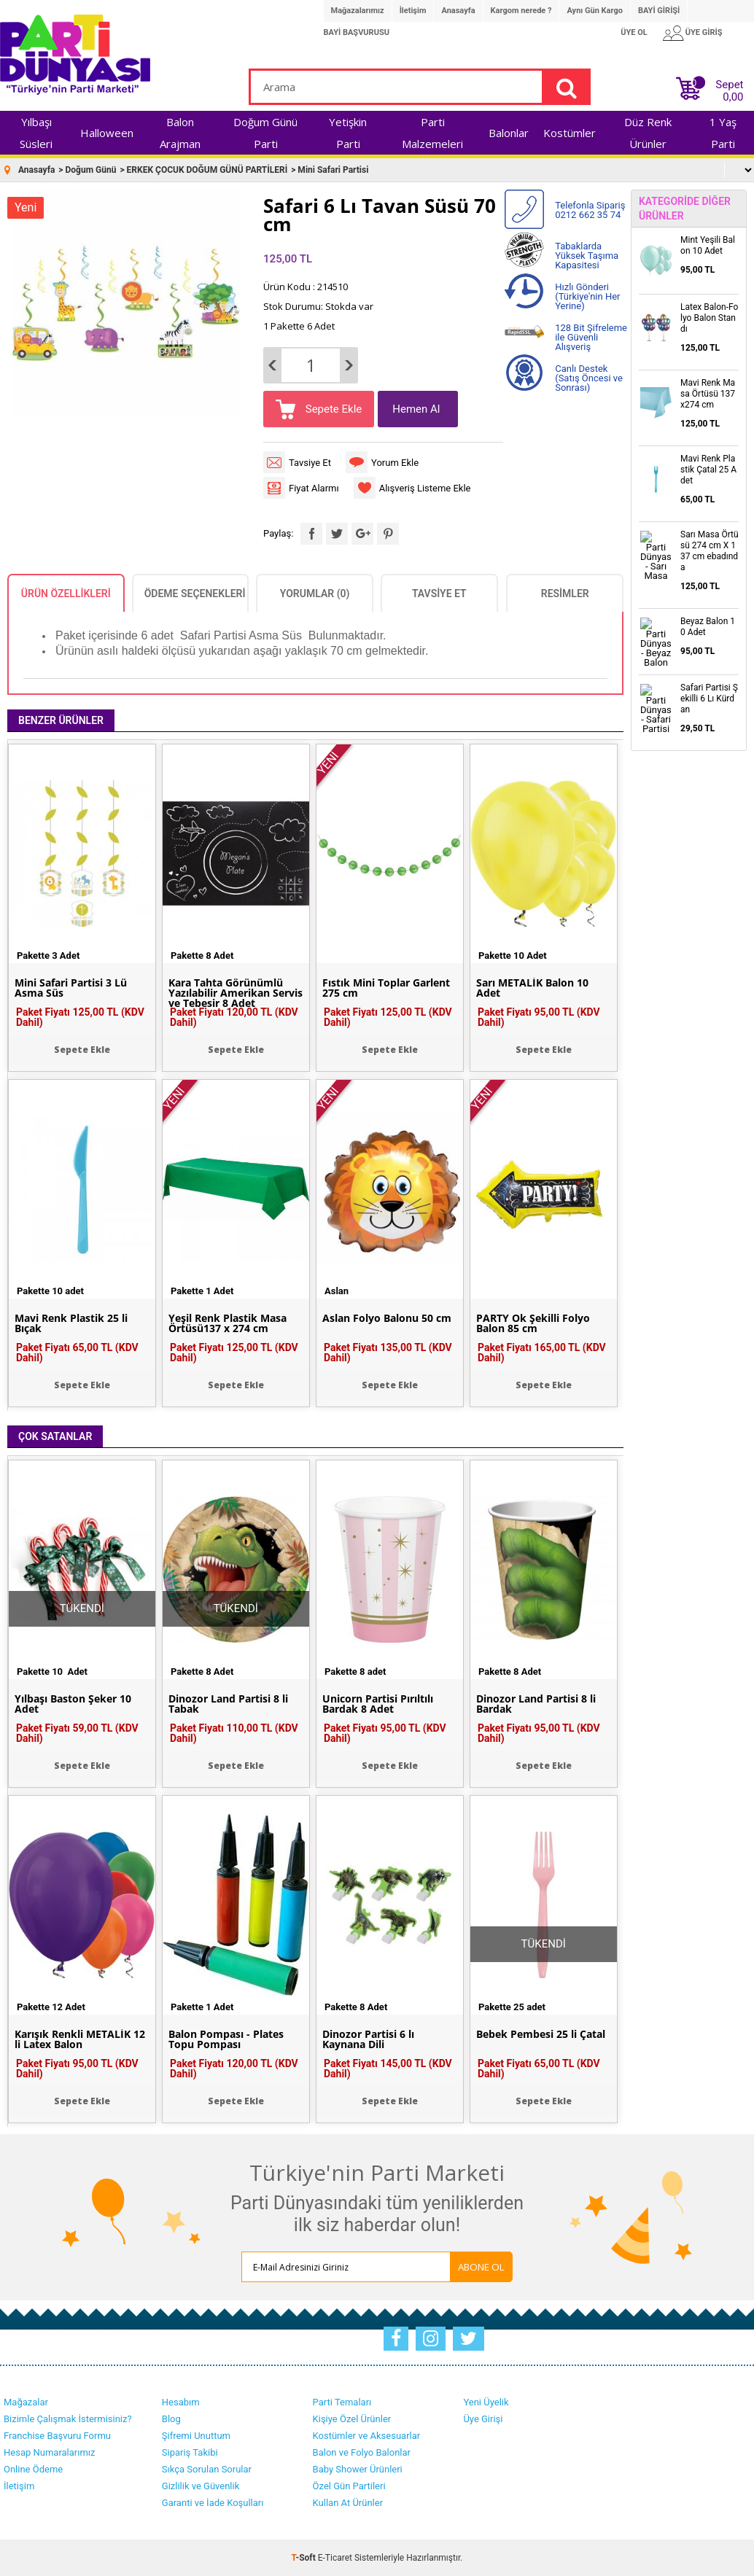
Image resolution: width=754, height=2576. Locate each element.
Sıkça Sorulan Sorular (207, 2469)
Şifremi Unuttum (196, 2435)
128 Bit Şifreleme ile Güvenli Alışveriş (591, 337)
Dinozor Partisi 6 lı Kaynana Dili (368, 2039)
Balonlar (509, 132)
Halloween (106, 132)
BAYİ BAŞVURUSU (356, 32)
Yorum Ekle (395, 462)
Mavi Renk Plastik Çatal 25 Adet (708, 470)
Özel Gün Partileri (349, 2485)
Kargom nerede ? (521, 10)
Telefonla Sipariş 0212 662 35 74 (590, 210)
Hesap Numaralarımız (50, 2452)
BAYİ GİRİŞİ (659, 10)
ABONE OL (481, 2266)
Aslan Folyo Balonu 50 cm (386, 1318)
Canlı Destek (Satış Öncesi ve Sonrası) (589, 378)
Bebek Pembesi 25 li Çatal (540, 2034)
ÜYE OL (634, 32)
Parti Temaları (342, 2402)
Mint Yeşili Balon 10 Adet (707, 245)
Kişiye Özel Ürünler (352, 2418)
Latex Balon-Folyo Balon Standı (709, 318)
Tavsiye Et (310, 462)
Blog (171, 2418)
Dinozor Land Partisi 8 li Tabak (228, 1704)
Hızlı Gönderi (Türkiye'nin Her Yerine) (587, 296)
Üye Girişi (482, 2418)
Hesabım (181, 2402)
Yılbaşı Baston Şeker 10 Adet (73, 1704)
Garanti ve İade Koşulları (213, 2502)
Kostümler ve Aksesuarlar (367, 2435)
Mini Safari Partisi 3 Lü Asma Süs (71, 988)
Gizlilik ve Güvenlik (200, 2485)
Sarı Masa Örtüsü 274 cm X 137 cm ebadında (709, 550)
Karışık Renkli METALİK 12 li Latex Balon (80, 2039)
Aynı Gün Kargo (594, 10)
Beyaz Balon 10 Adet (707, 626)
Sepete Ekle (332, 409)
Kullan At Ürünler (348, 2502)
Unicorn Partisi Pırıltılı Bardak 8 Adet (377, 1704)
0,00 (733, 97)
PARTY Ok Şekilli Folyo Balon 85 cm (533, 1323)
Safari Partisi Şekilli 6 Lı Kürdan (709, 698)
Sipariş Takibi (190, 2452)
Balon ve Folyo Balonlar (362, 2452)
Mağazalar (26, 2402)
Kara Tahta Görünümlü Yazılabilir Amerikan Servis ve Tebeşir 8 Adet (235, 993)
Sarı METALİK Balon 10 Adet (532, 988)
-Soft (305, 2558)
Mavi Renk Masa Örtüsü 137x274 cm (707, 394)
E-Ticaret (335, 2558)
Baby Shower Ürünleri (358, 2469)
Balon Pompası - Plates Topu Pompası (226, 2039)
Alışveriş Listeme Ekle (425, 488)
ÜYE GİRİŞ (704, 32)
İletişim (413, 10)
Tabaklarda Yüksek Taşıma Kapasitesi (586, 255)
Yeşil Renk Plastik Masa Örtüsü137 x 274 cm (227, 1323)
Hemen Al (416, 409)
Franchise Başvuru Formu (57, 2435)
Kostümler (569, 132)
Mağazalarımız (357, 10)
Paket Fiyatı (80, 1017)
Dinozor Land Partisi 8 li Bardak (536, 1704)
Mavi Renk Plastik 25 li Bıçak (71, 1323)
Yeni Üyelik (485, 2402)
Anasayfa (458, 10)
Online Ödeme (33, 2469)
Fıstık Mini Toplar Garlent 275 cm (386, 988)
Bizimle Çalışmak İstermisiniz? (68, 2418)
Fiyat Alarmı (314, 488)
